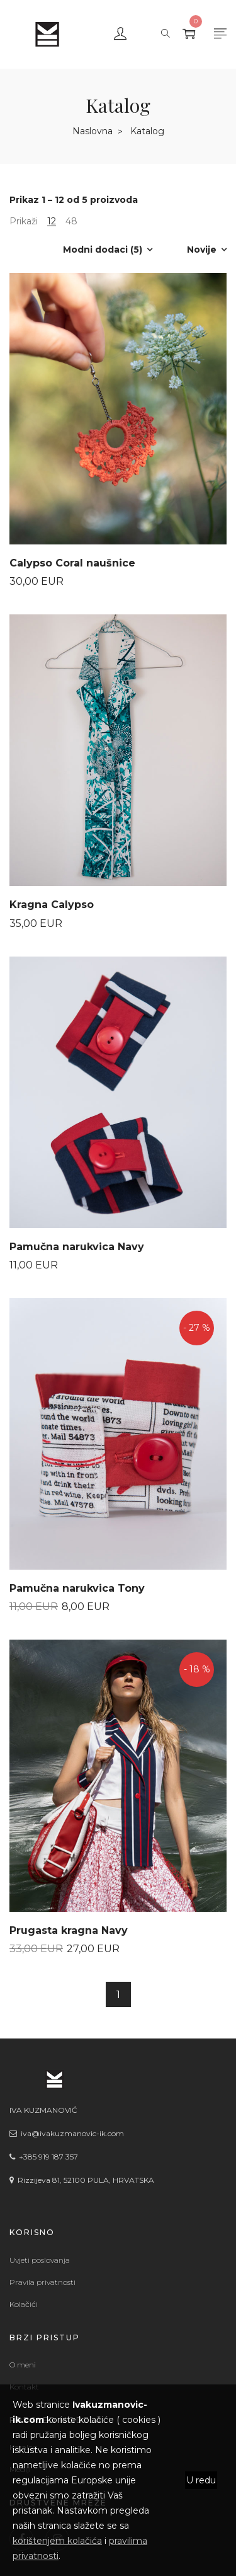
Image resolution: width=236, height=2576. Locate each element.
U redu (201, 2480)
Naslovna (92, 131)
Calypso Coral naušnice (72, 563)
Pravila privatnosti (42, 2282)
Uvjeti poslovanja (39, 2260)
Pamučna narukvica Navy (76, 1247)
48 (71, 221)
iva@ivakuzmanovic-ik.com (70, 2133)
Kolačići (23, 2304)
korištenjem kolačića (57, 2540)
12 (51, 221)
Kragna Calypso (51, 905)
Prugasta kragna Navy (68, 1930)
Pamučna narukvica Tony (77, 1588)
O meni (22, 2365)
